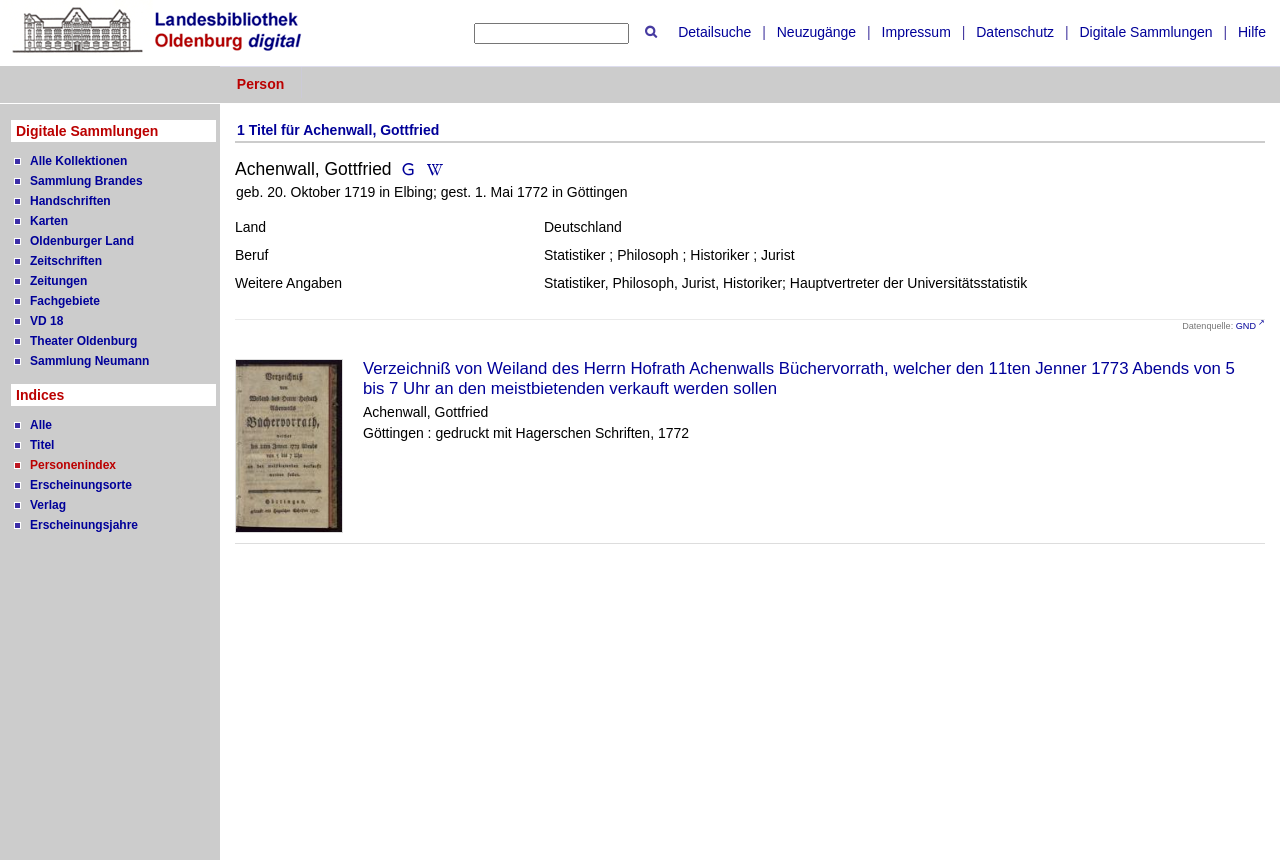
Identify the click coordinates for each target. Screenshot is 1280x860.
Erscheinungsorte (81, 485)
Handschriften (70, 201)
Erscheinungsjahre (84, 525)
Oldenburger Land (82, 241)
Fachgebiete (65, 301)
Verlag (48, 505)
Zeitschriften (66, 261)
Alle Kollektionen (78, 161)
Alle (41, 425)
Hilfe (1252, 32)
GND (1246, 326)
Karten (49, 221)
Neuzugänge (816, 32)
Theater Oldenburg (83, 341)
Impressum (916, 32)
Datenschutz (1015, 32)
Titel (42, 445)
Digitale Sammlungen (1145, 32)
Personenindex (73, 465)
